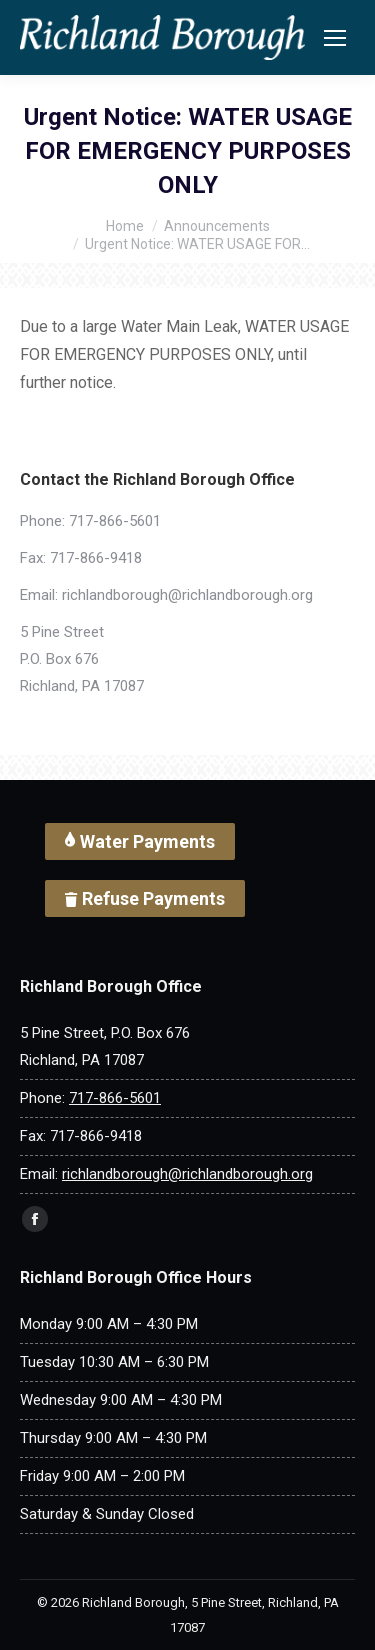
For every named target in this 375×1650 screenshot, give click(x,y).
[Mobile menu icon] (335, 38)
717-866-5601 (115, 521)
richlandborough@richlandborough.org (187, 595)
